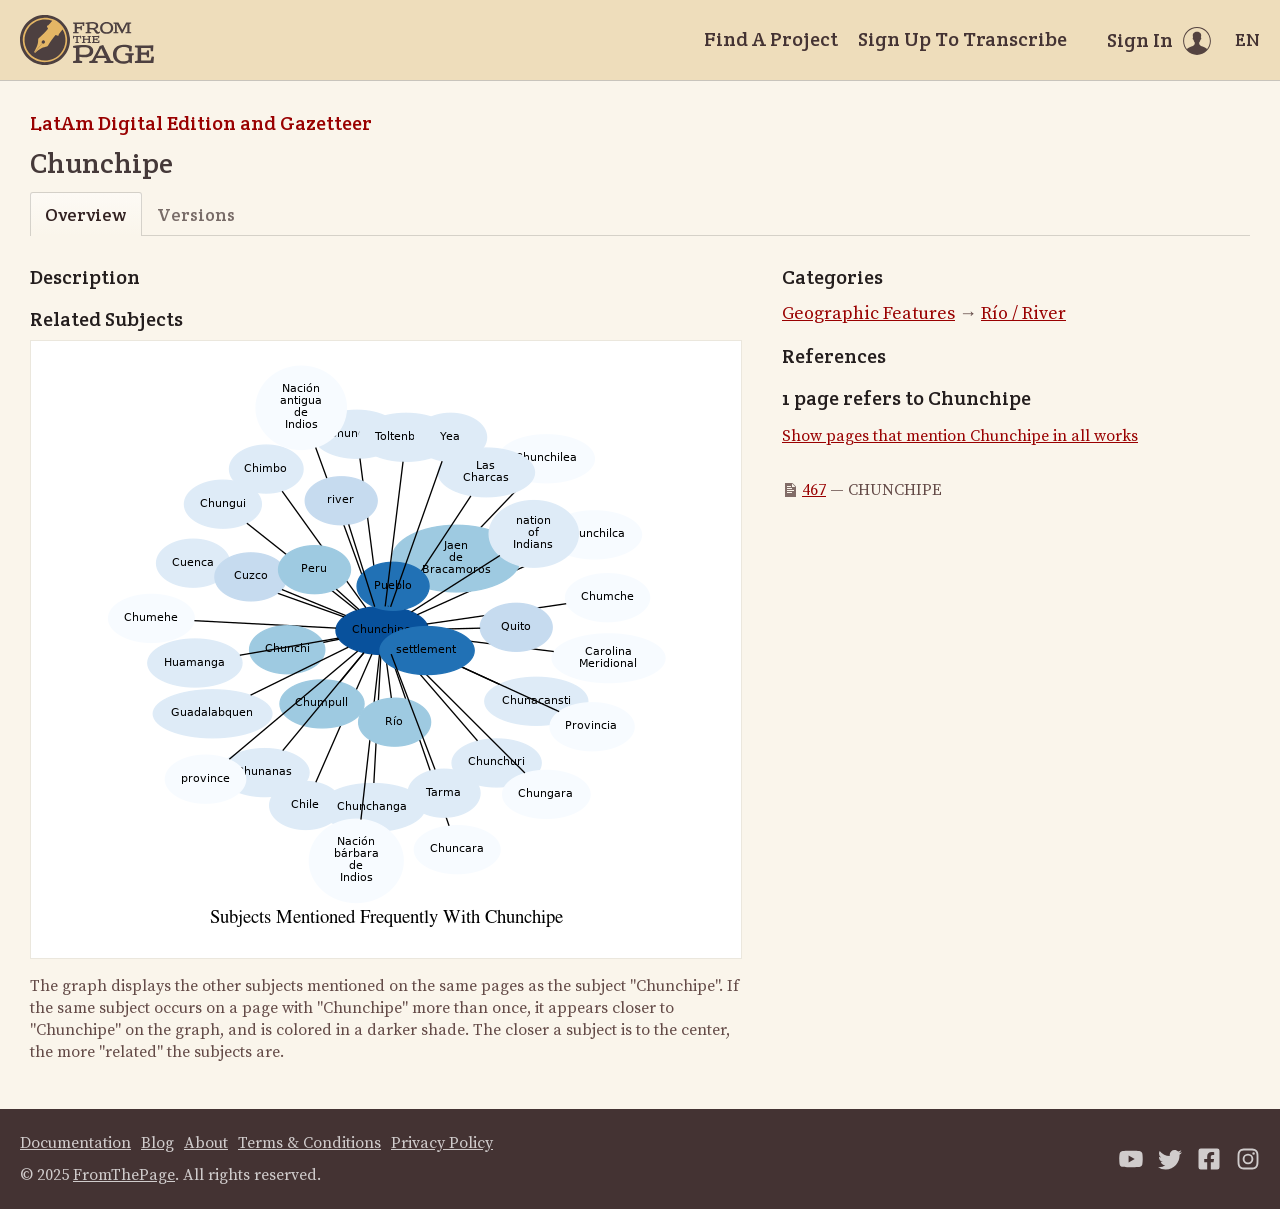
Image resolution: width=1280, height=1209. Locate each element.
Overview (85, 214)
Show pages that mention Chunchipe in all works (960, 436)
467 (814, 490)
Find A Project (771, 39)
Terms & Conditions (309, 1143)
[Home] (87, 40)
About (206, 1143)
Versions (196, 214)
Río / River (1023, 313)
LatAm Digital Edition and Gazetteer (201, 123)
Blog (157, 1143)
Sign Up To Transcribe (962, 39)
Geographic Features (868, 313)
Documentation (75, 1143)
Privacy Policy (442, 1143)
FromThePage (124, 1175)
